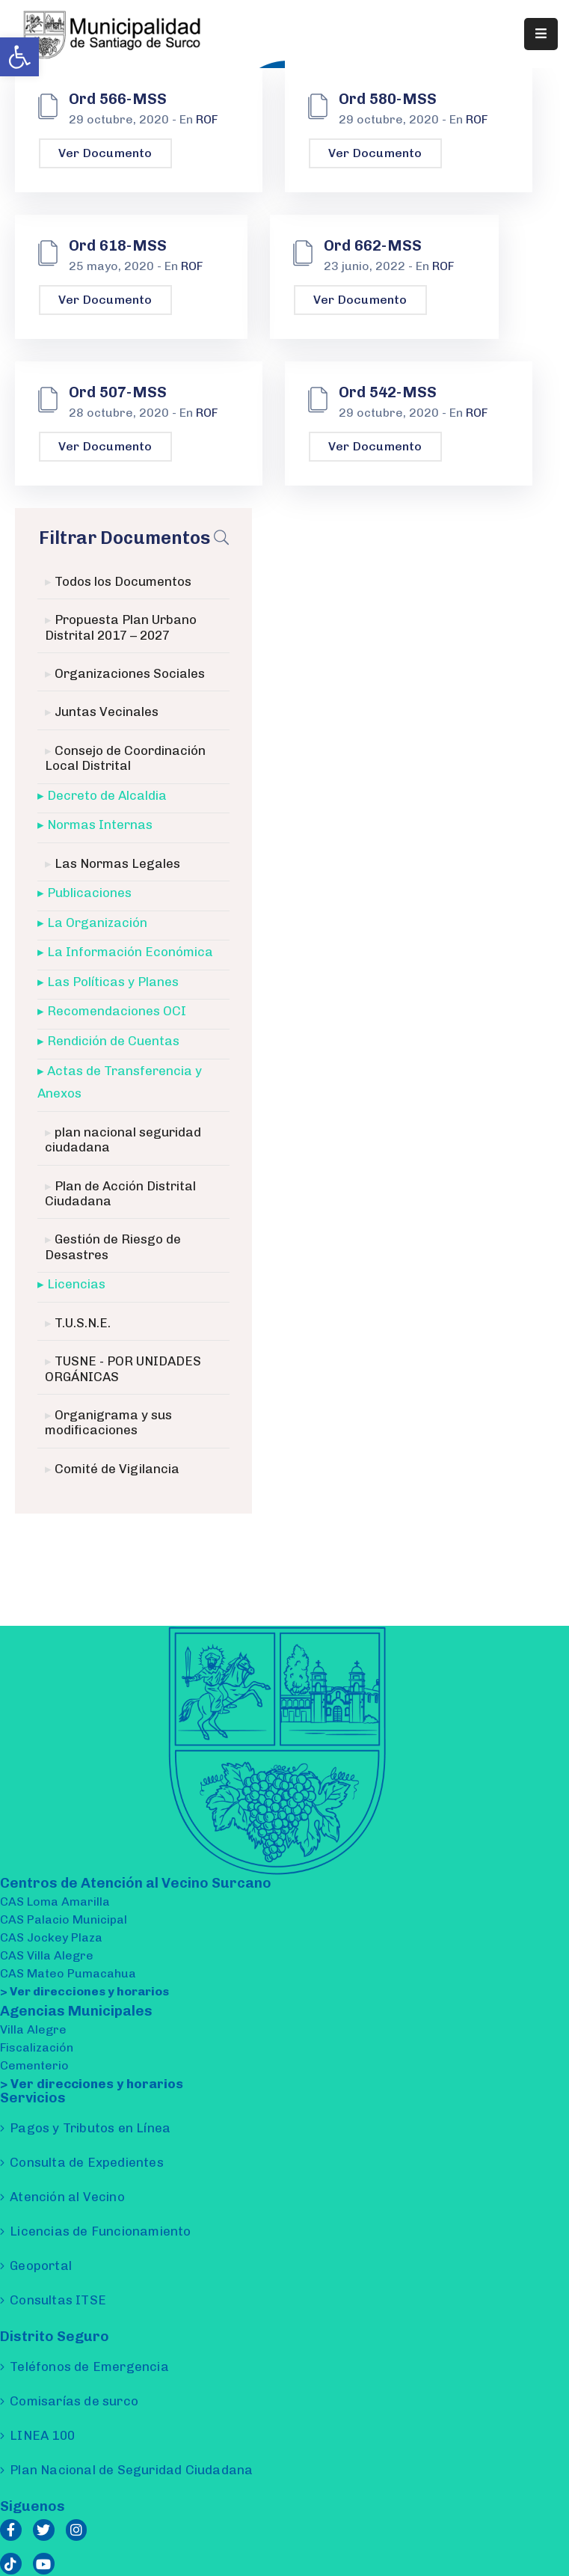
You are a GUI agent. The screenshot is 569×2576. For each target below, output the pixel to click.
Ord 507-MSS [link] (118, 392)
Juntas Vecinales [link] (107, 711)
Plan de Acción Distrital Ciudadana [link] (120, 1193)
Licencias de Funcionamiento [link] (100, 2231)
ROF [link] (207, 119)
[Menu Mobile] (541, 34)
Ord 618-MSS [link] (118, 245)
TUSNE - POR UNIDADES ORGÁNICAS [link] (123, 1368)
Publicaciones (89, 892)
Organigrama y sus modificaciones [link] (108, 1422)
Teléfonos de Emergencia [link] (89, 2366)
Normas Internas (100, 824)
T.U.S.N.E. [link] (83, 1322)
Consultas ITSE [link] (58, 2299)
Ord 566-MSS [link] (118, 99)
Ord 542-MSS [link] (388, 392)
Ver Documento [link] (105, 153)
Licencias (76, 1283)
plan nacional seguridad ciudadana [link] (123, 1139)
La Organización (97, 922)
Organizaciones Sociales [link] (130, 673)
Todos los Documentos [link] (123, 581)
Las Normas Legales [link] (117, 863)
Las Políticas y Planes (113, 981)
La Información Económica (130, 951)
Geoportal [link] (41, 2265)
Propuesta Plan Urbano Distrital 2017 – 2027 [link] (121, 627)
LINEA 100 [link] (42, 2435)
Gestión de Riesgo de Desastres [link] (113, 1246)
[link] (19, 56)
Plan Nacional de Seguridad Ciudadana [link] (131, 2469)
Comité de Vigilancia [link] (117, 1468)
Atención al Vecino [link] (67, 2196)
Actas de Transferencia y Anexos (119, 1082)
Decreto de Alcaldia (107, 795)
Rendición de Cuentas (113, 1040)
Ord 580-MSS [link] (388, 99)
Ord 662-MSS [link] (373, 245)
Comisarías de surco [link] (74, 2400)
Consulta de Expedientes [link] (87, 2162)
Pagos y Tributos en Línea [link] (90, 2127)
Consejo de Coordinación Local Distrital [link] (125, 758)
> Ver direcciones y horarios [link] (84, 1991)
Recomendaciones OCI (116, 1010)
